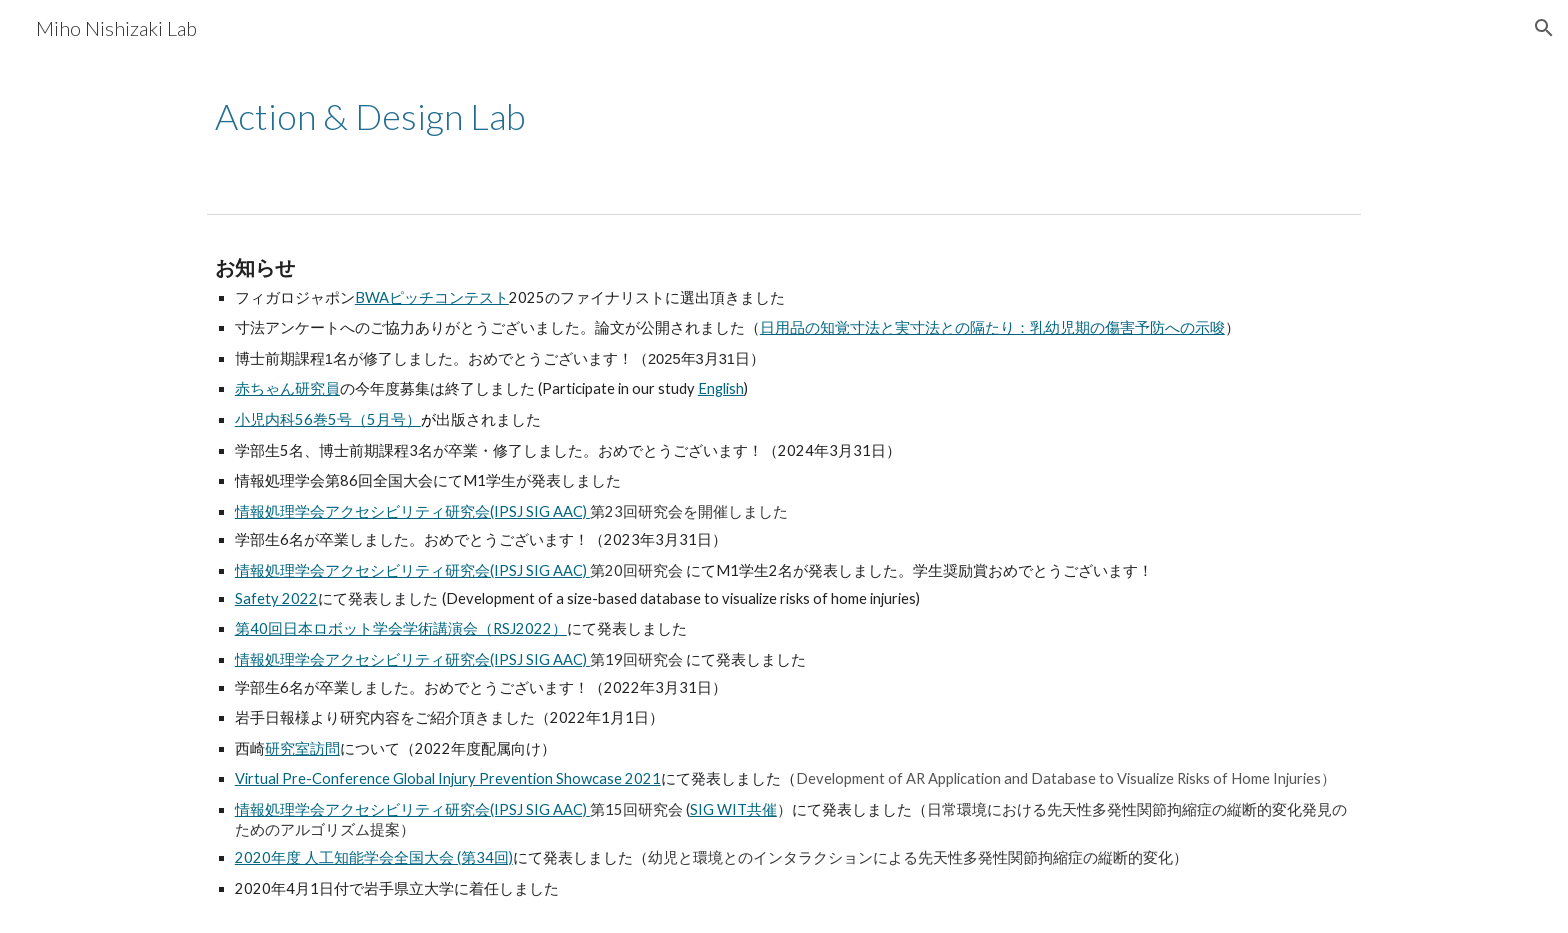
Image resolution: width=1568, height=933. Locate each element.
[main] (735, 116)
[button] (1544, 28)
